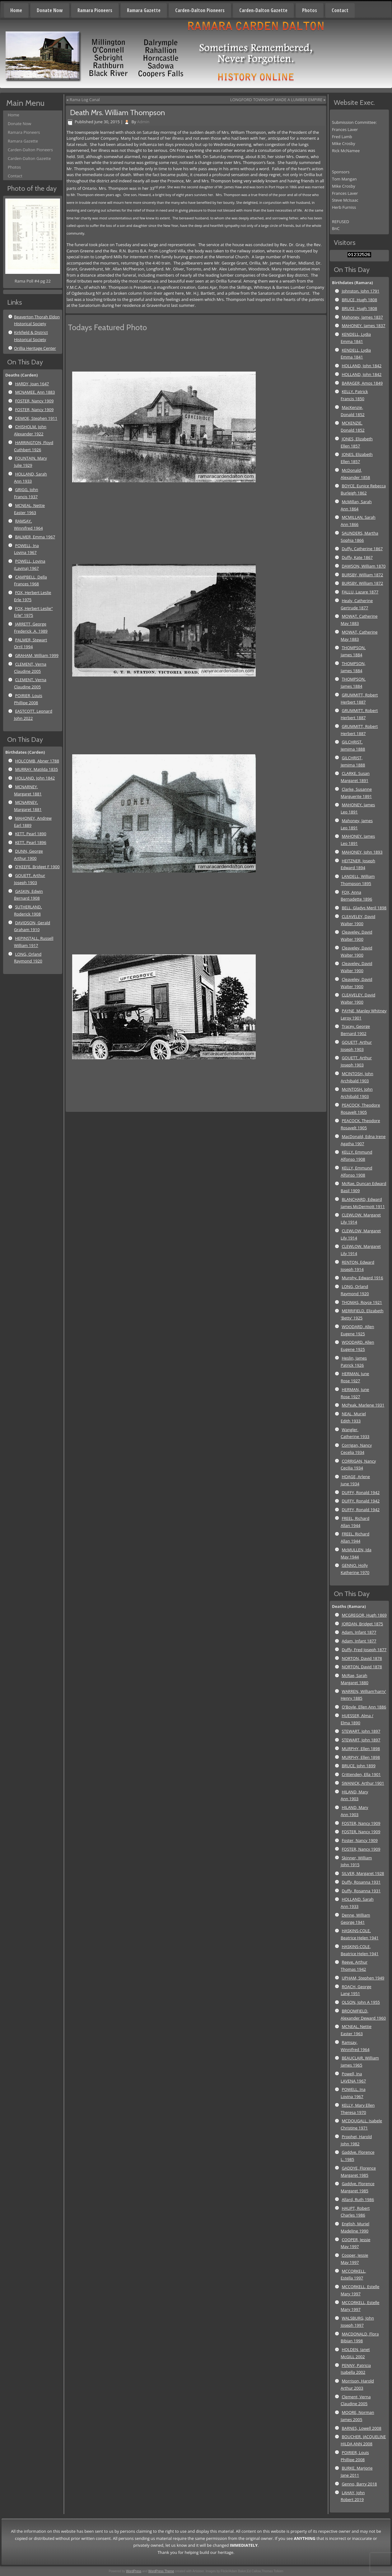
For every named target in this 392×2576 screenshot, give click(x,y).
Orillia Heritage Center (35, 348)
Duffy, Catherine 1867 (362, 548)
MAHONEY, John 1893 (362, 852)
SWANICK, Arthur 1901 (363, 1783)
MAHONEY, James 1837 (363, 325)
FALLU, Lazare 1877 (360, 592)
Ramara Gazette (144, 10)
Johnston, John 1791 (360, 291)
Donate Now (50, 10)
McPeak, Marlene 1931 (363, 1405)
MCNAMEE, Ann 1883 (35, 392)
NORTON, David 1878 (362, 1658)
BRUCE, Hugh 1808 (359, 299)
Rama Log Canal (85, 99)
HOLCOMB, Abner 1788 (37, 761)
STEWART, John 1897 (361, 1731)
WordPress (133, 2571)
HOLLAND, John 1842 (35, 778)
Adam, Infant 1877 (359, 1632)
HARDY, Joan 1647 (32, 383)
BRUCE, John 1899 (358, 1765)
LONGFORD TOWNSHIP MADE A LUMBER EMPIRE (276, 99)
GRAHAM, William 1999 (36, 655)
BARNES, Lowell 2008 (361, 2428)
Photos (309, 10)
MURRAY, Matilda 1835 (36, 769)
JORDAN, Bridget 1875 (362, 1624)
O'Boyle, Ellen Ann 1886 (364, 1707)
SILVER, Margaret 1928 (363, 1873)
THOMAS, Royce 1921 (362, 1302)
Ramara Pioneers (94, 10)
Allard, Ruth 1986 (358, 2199)
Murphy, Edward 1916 (362, 1278)
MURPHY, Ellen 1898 (361, 1748)
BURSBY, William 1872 (362, 575)
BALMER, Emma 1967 (35, 537)
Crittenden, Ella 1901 (361, 1774)
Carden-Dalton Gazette (263, 10)
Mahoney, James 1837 (362, 317)
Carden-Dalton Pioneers (200, 10)
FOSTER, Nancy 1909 (34, 401)
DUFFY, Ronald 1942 (361, 1492)
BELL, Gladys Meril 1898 (364, 908)
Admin (143, 121)
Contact (340, 10)
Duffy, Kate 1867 (357, 557)
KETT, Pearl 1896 (30, 842)
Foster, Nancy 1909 (360, 1840)
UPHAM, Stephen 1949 (363, 1978)
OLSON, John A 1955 (361, 2002)
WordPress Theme (161, 2571)
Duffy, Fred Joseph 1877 (364, 1649)
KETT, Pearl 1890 (30, 833)
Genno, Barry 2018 (359, 2484)
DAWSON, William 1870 (363, 566)
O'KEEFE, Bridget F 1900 (37, 866)
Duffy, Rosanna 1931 (361, 1882)
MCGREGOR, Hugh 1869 (364, 1615)
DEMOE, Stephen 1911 (36, 418)
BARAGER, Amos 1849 (362, 383)
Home (16, 10)
